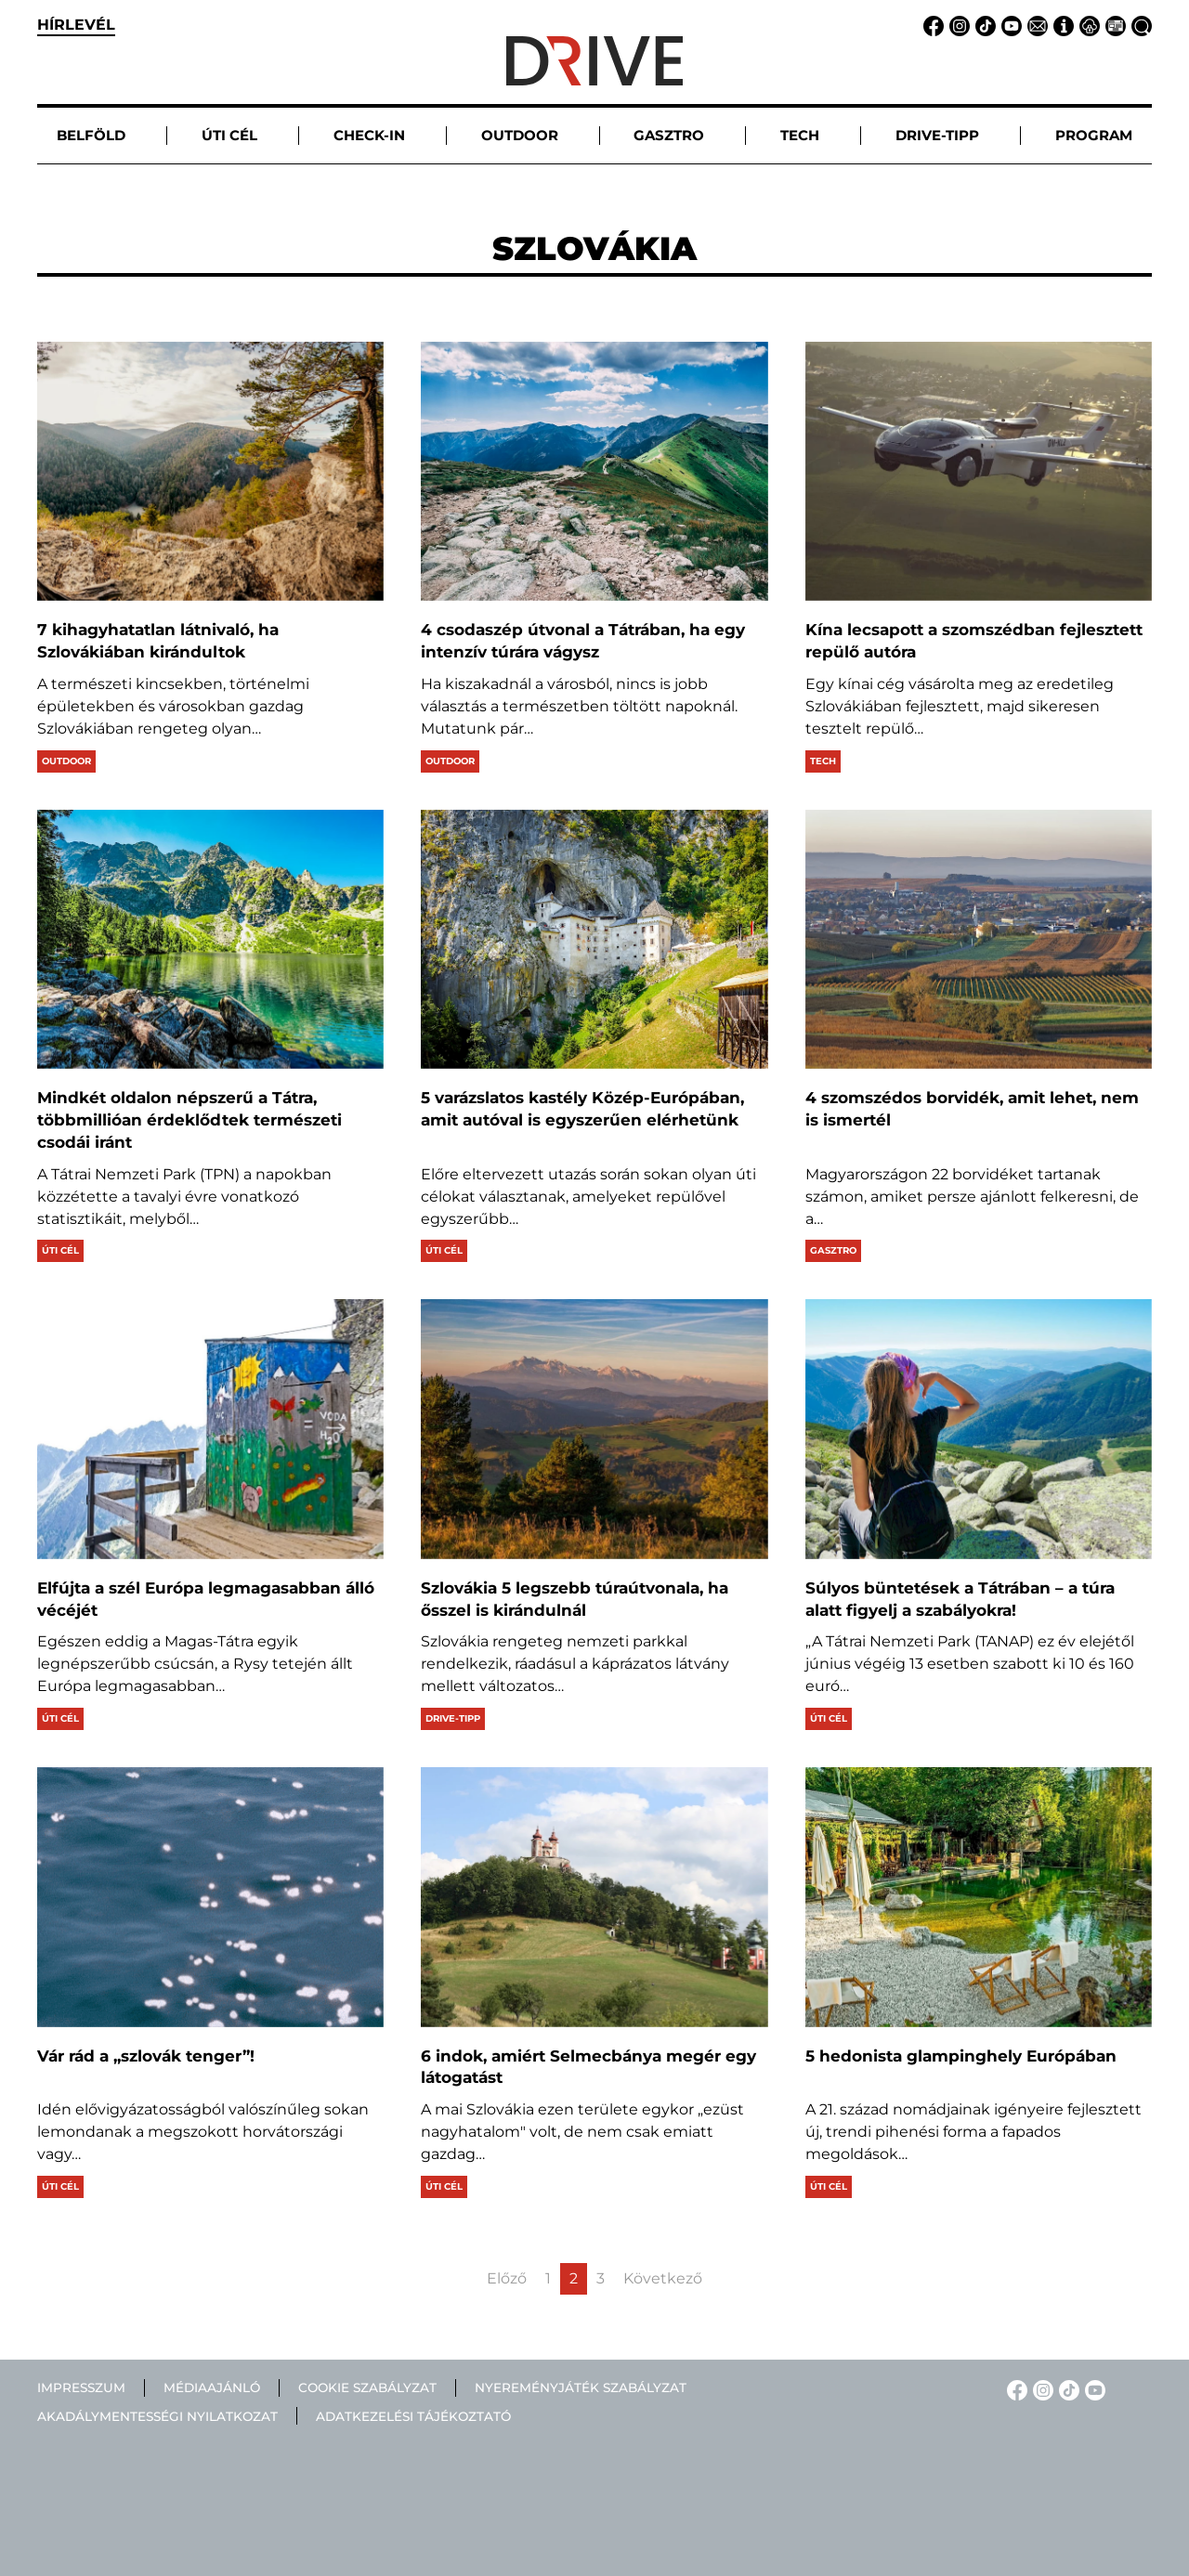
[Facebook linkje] (931, 24)
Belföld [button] (91, 135)
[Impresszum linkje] (1061, 24)
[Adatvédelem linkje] (1087, 24)
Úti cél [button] (229, 135)
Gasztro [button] (669, 135)
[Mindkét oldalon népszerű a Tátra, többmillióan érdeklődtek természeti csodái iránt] (210, 939)
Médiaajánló (211, 2387)
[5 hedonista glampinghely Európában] (978, 1896)
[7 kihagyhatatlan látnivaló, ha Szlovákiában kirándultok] (210, 471)
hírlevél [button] (76, 24)
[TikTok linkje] (983, 24)
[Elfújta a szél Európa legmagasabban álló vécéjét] (210, 1428)
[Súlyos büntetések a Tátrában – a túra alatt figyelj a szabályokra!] (978, 1428)
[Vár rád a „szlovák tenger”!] (210, 1896)
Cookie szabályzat (367, 2387)
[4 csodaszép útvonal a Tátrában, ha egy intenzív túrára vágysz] (594, 471)
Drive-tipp (452, 1718)
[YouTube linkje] (1009, 24)
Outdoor (66, 761)
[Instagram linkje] (957, 24)
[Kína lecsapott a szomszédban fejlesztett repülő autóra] (978, 471)
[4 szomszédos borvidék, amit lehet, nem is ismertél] (978, 939)
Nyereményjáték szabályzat (580, 2387)
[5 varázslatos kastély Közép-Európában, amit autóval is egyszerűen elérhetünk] (594, 939)
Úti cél (60, 1250)
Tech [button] (799, 135)
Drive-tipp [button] (937, 135)
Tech (823, 761)
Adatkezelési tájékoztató (413, 2416)
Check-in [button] (369, 135)
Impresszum (81, 2387)
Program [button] (1093, 135)
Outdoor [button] (519, 135)
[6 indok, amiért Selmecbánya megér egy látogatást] (594, 1896)
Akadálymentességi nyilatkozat (157, 2416)
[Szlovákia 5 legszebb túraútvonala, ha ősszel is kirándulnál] (594, 1428)
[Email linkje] (1035, 24)
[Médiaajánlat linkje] (1113, 24)
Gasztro (833, 1250)
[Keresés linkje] (1139, 24)
